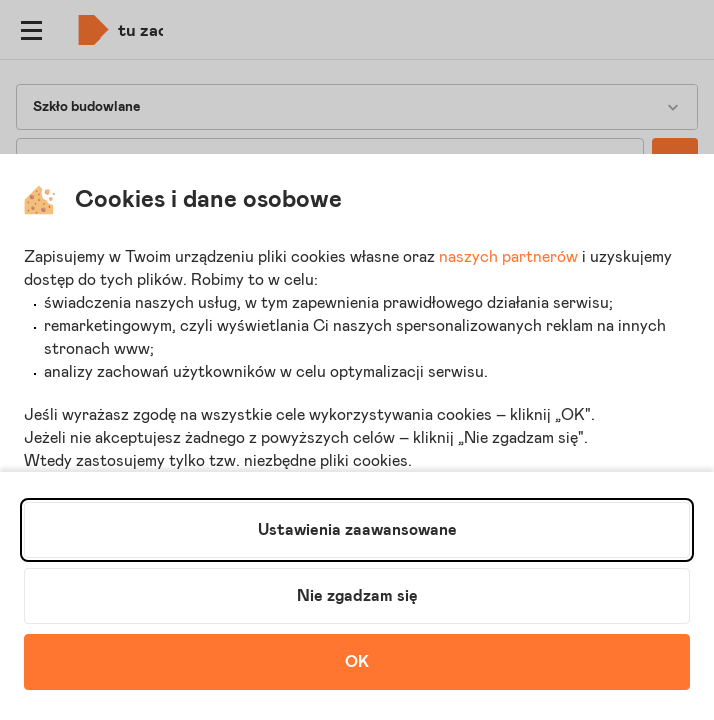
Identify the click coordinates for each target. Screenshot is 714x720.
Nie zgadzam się (357, 596)
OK (357, 662)
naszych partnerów (508, 257)
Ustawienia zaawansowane (357, 530)
